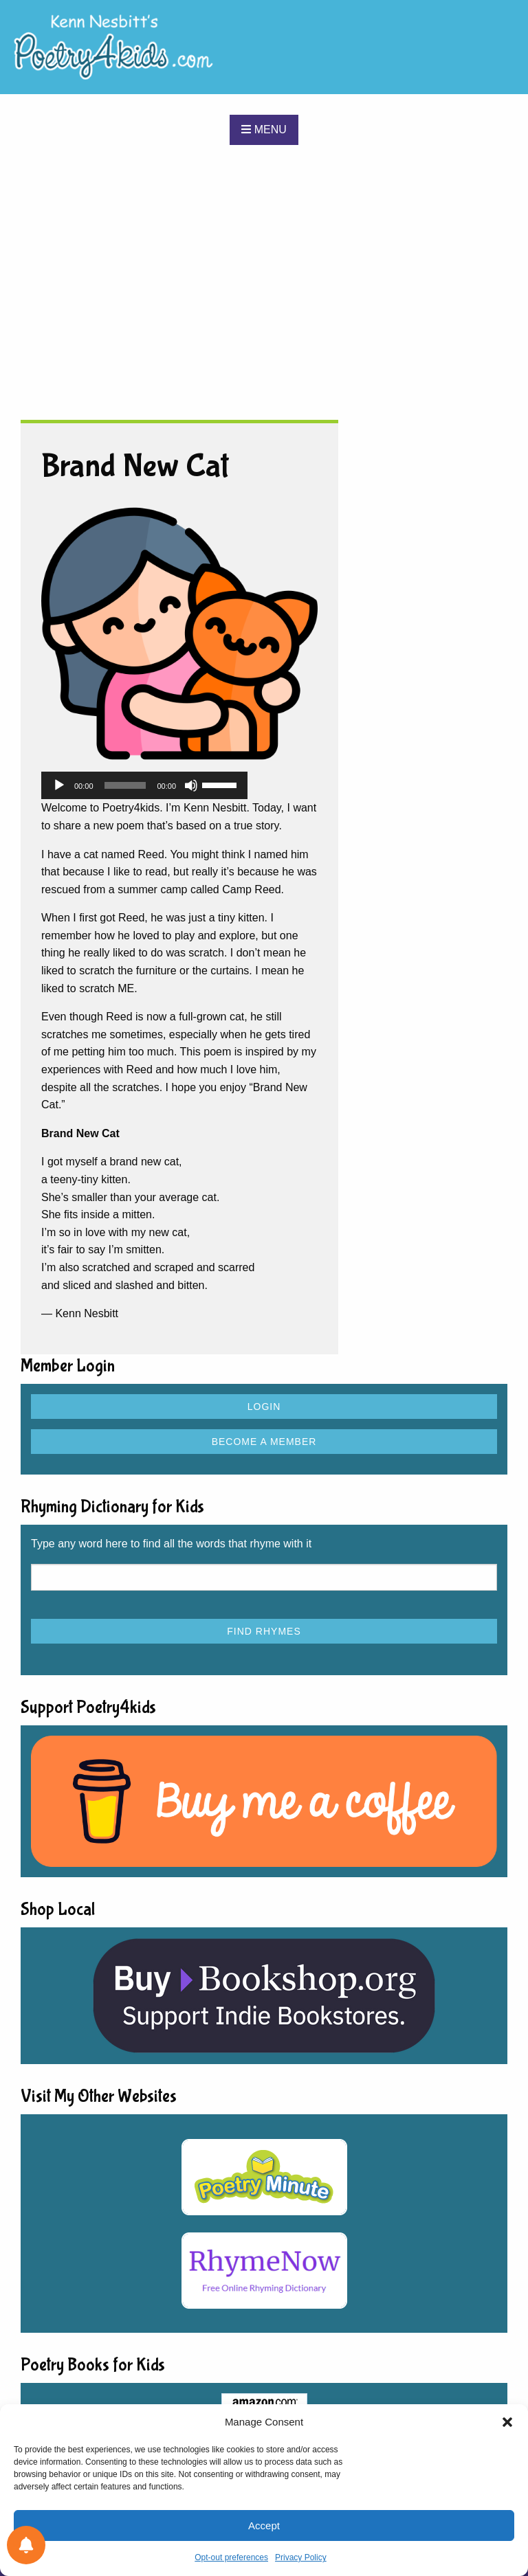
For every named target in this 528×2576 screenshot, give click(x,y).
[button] (507, 2422)
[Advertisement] (264, 282)
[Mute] (191, 785)
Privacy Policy (301, 2557)
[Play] (59, 785)
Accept (264, 2525)
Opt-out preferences (231, 2557)
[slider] (125, 785)
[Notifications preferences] (26, 2545)
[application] (144, 785)
